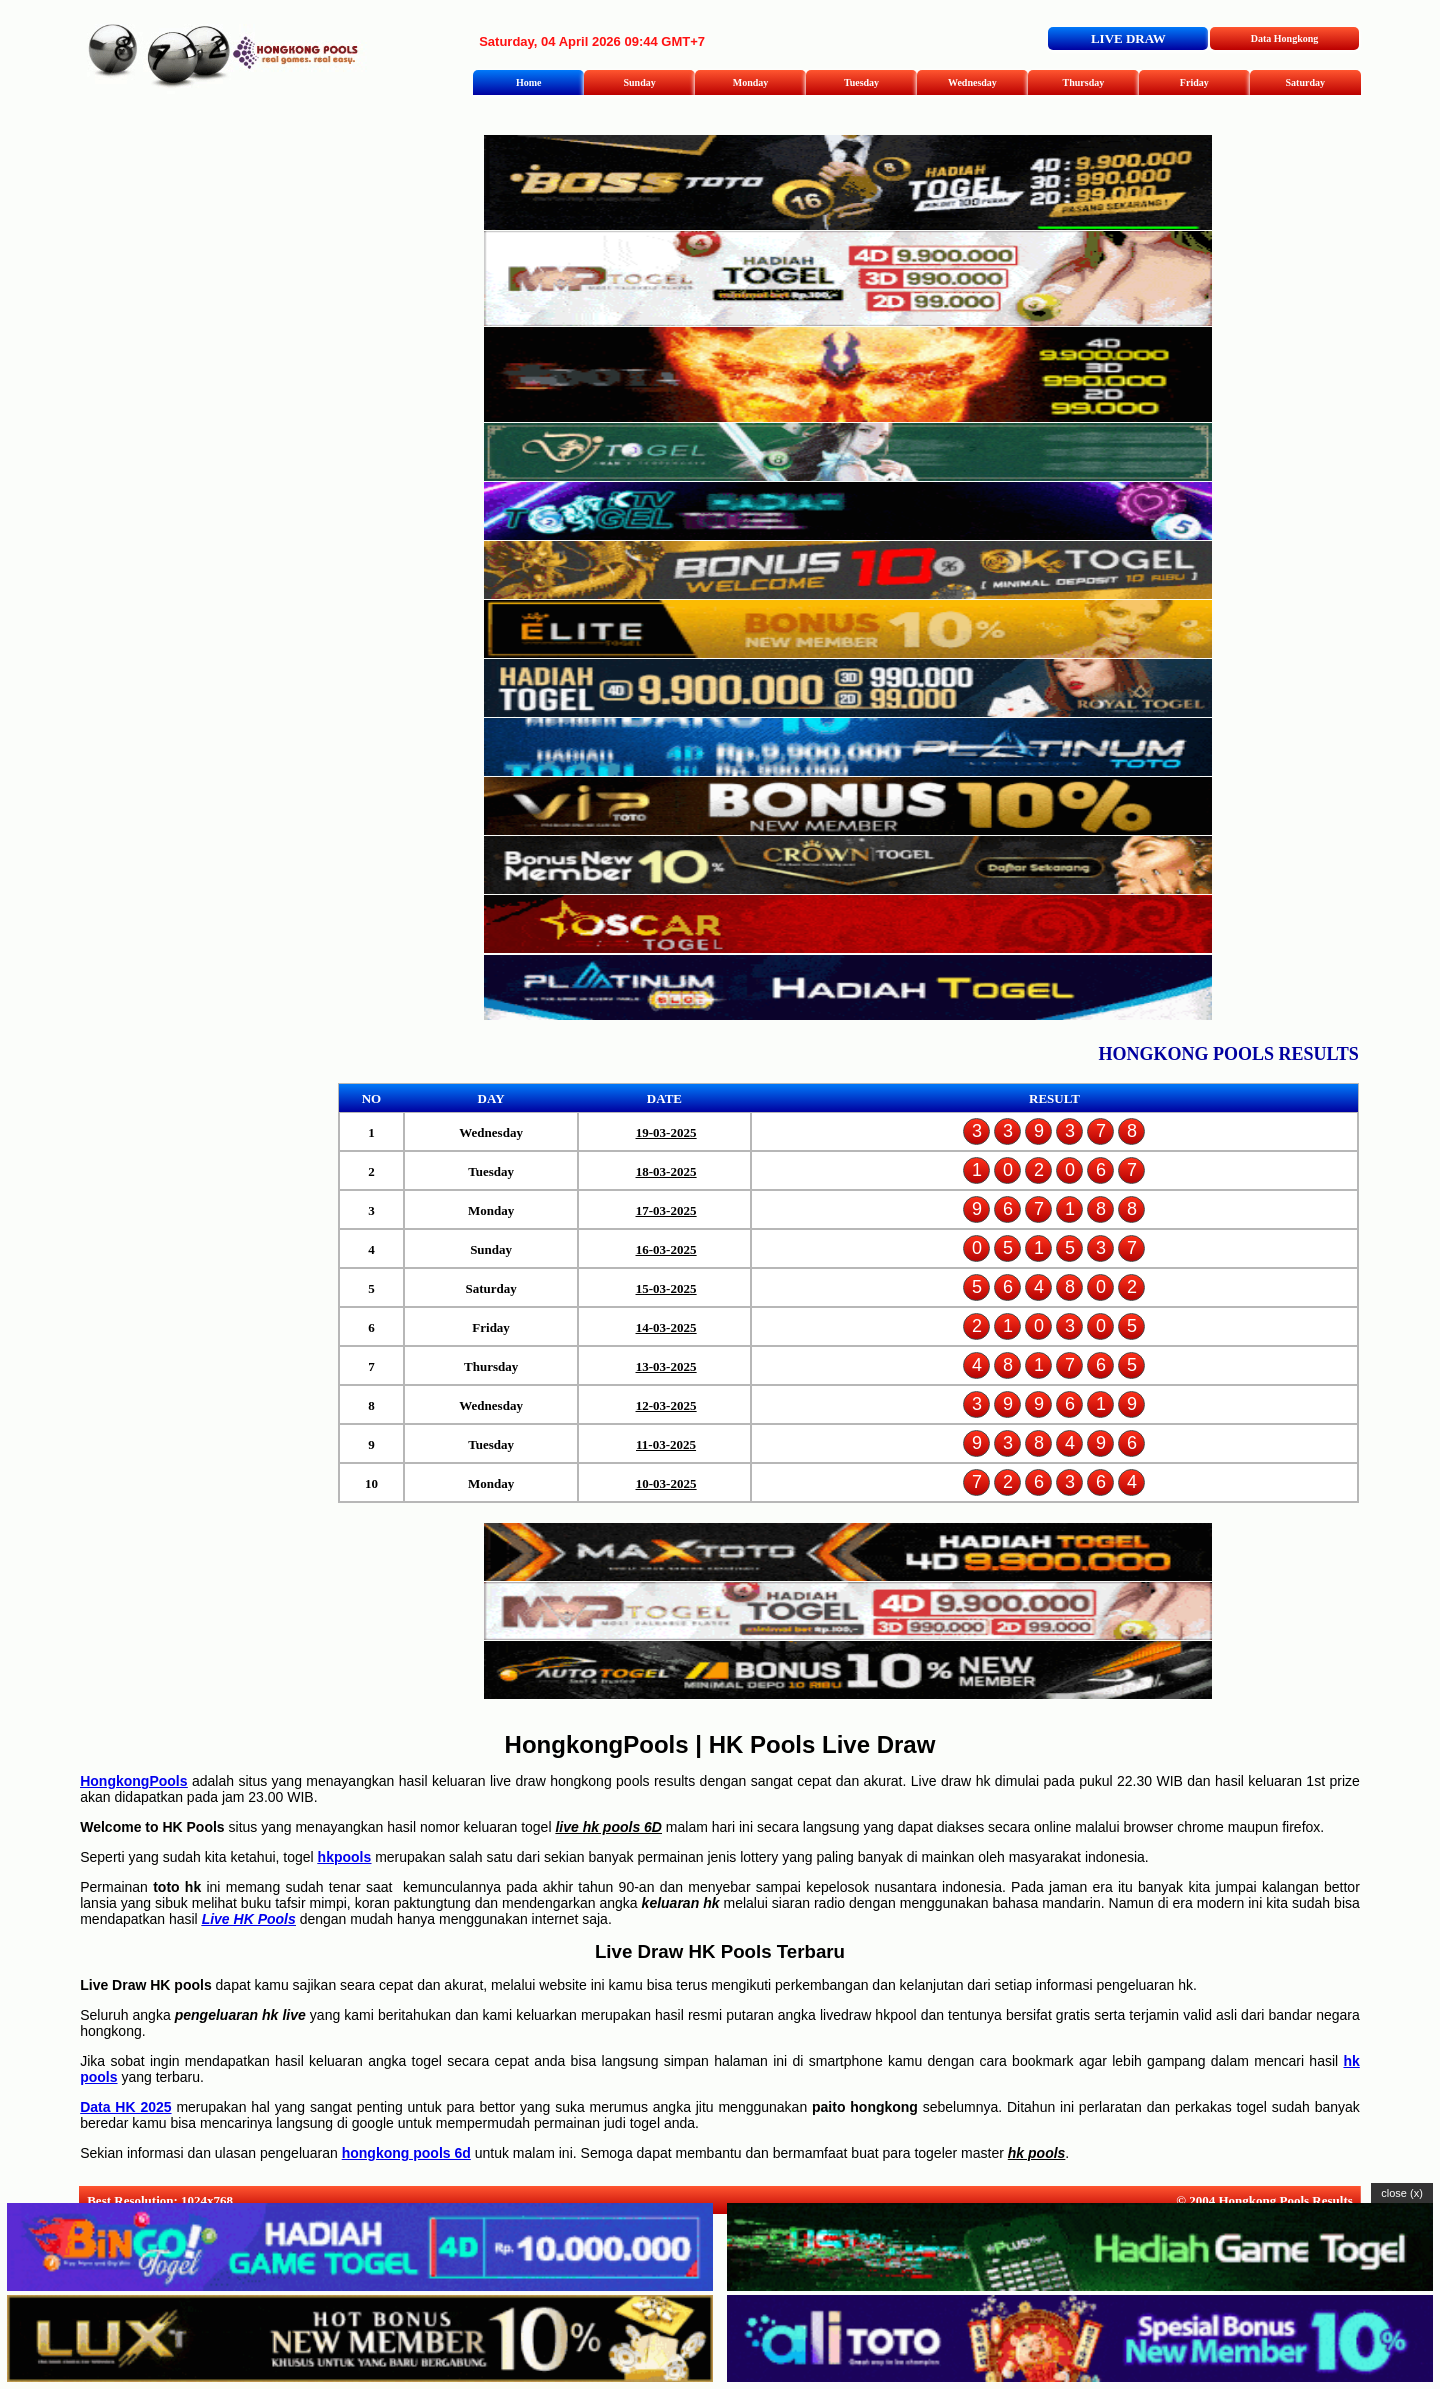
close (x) (1402, 2193)
